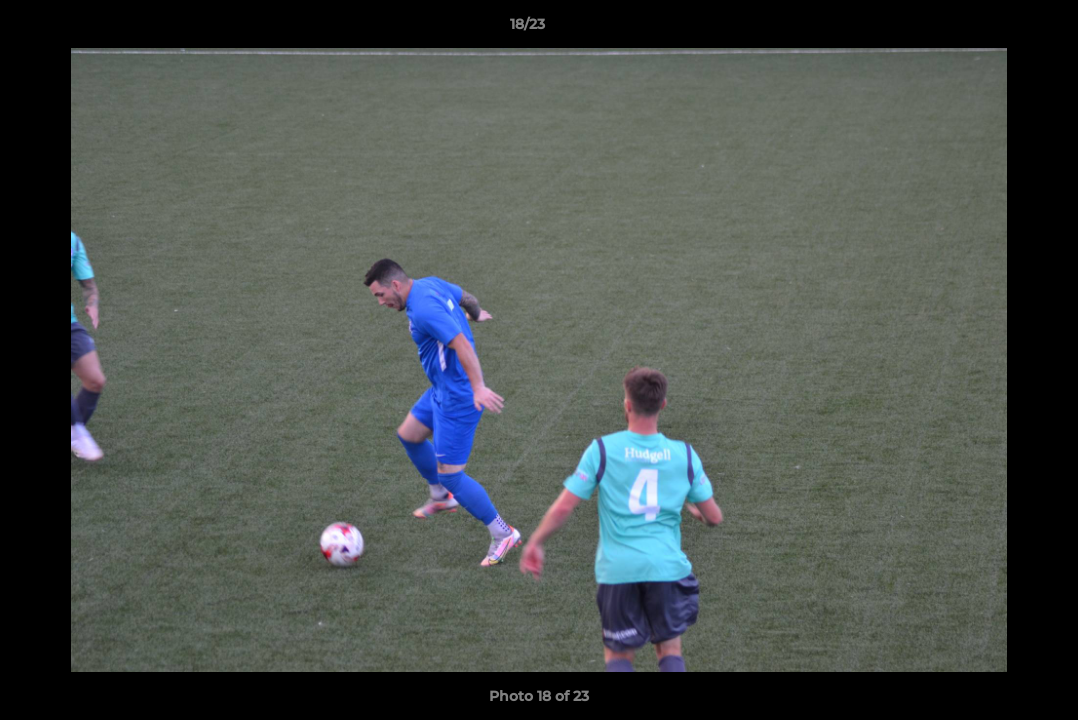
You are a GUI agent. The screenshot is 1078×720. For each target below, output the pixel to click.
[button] (994, 29)
